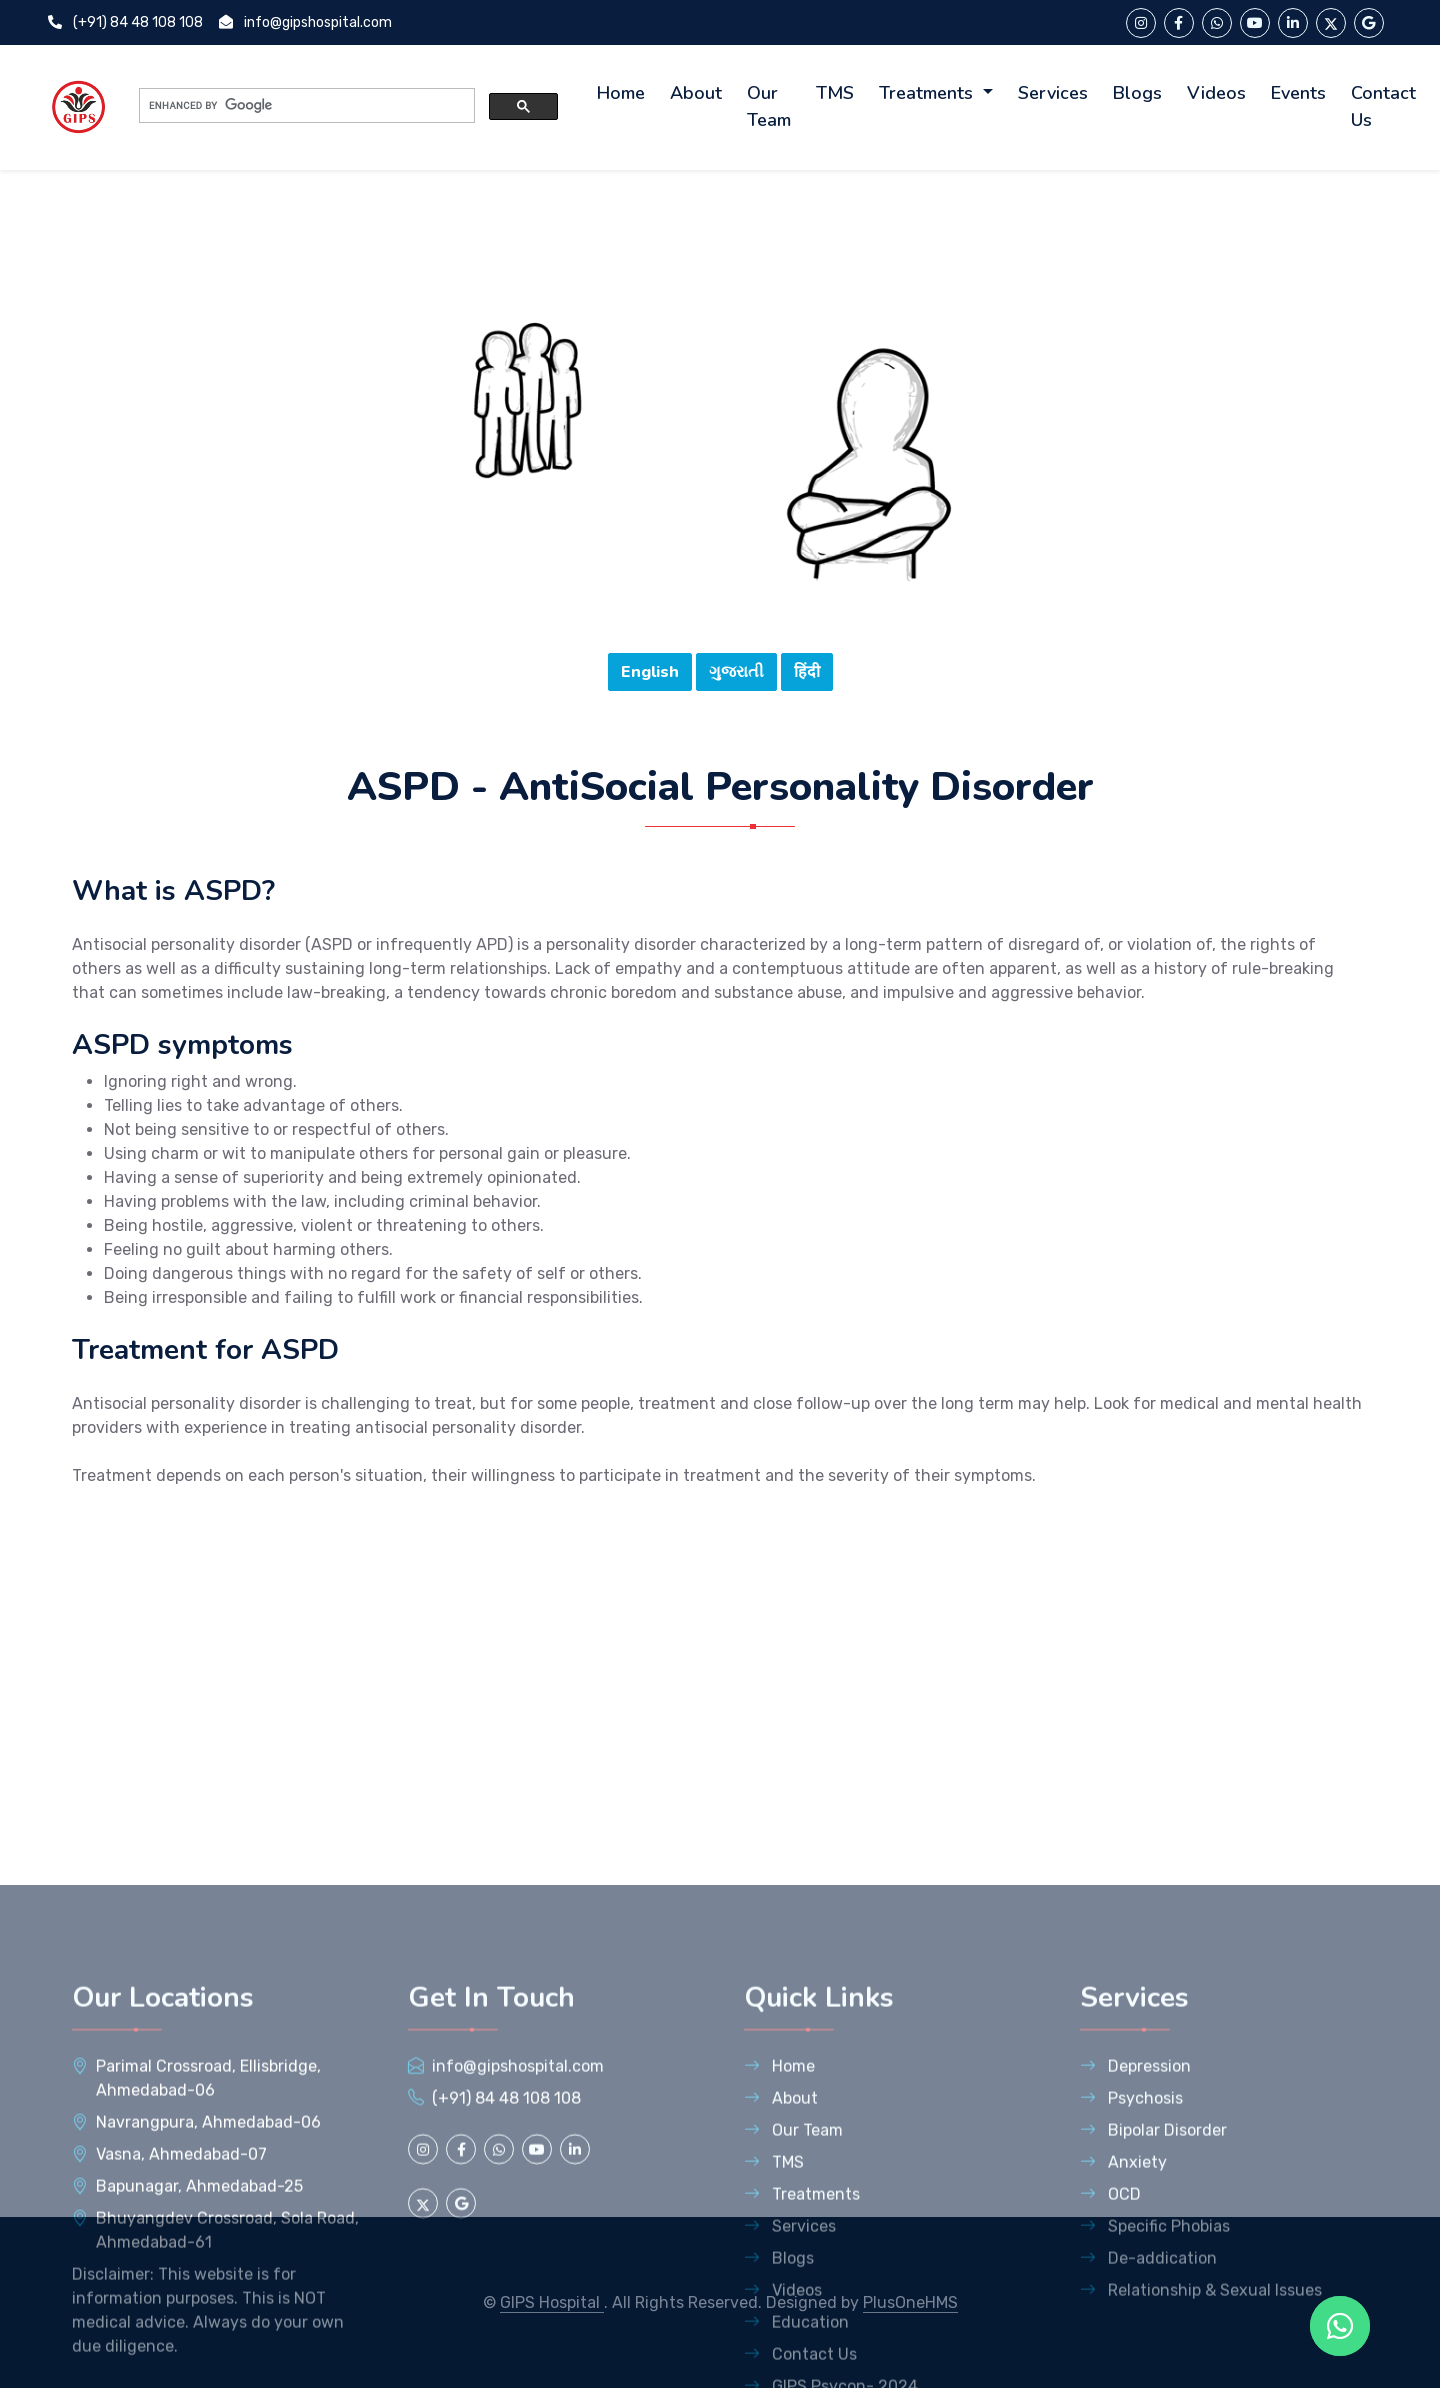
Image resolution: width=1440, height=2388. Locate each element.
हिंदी (807, 684)
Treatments (928, 93)
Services (1053, 93)
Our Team (769, 106)
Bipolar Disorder (1153, 2327)
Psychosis (1131, 2295)
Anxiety (1123, 2359)
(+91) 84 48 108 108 (125, 22)
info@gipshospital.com (305, 22)
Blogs (1137, 93)
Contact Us (1383, 106)
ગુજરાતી (736, 684)
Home (621, 93)
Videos (1216, 93)
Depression (1135, 2263)
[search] (305, 106)
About (696, 93)
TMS (835, 93)
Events (1298, 93)
